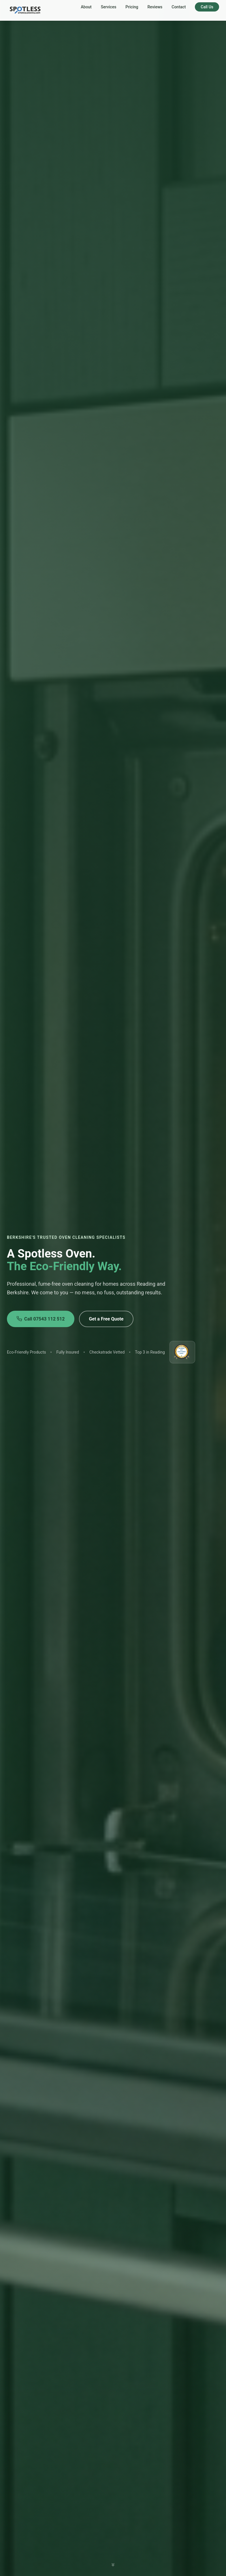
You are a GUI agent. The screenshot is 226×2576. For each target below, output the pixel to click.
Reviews (154, 7)
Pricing (131, 7)
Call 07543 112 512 (41, 1319)
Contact (179, 7)
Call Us (207, 7)
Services (108, 7)
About (86, 7)
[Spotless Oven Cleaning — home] (25, 10)
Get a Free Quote (106, 1319)
